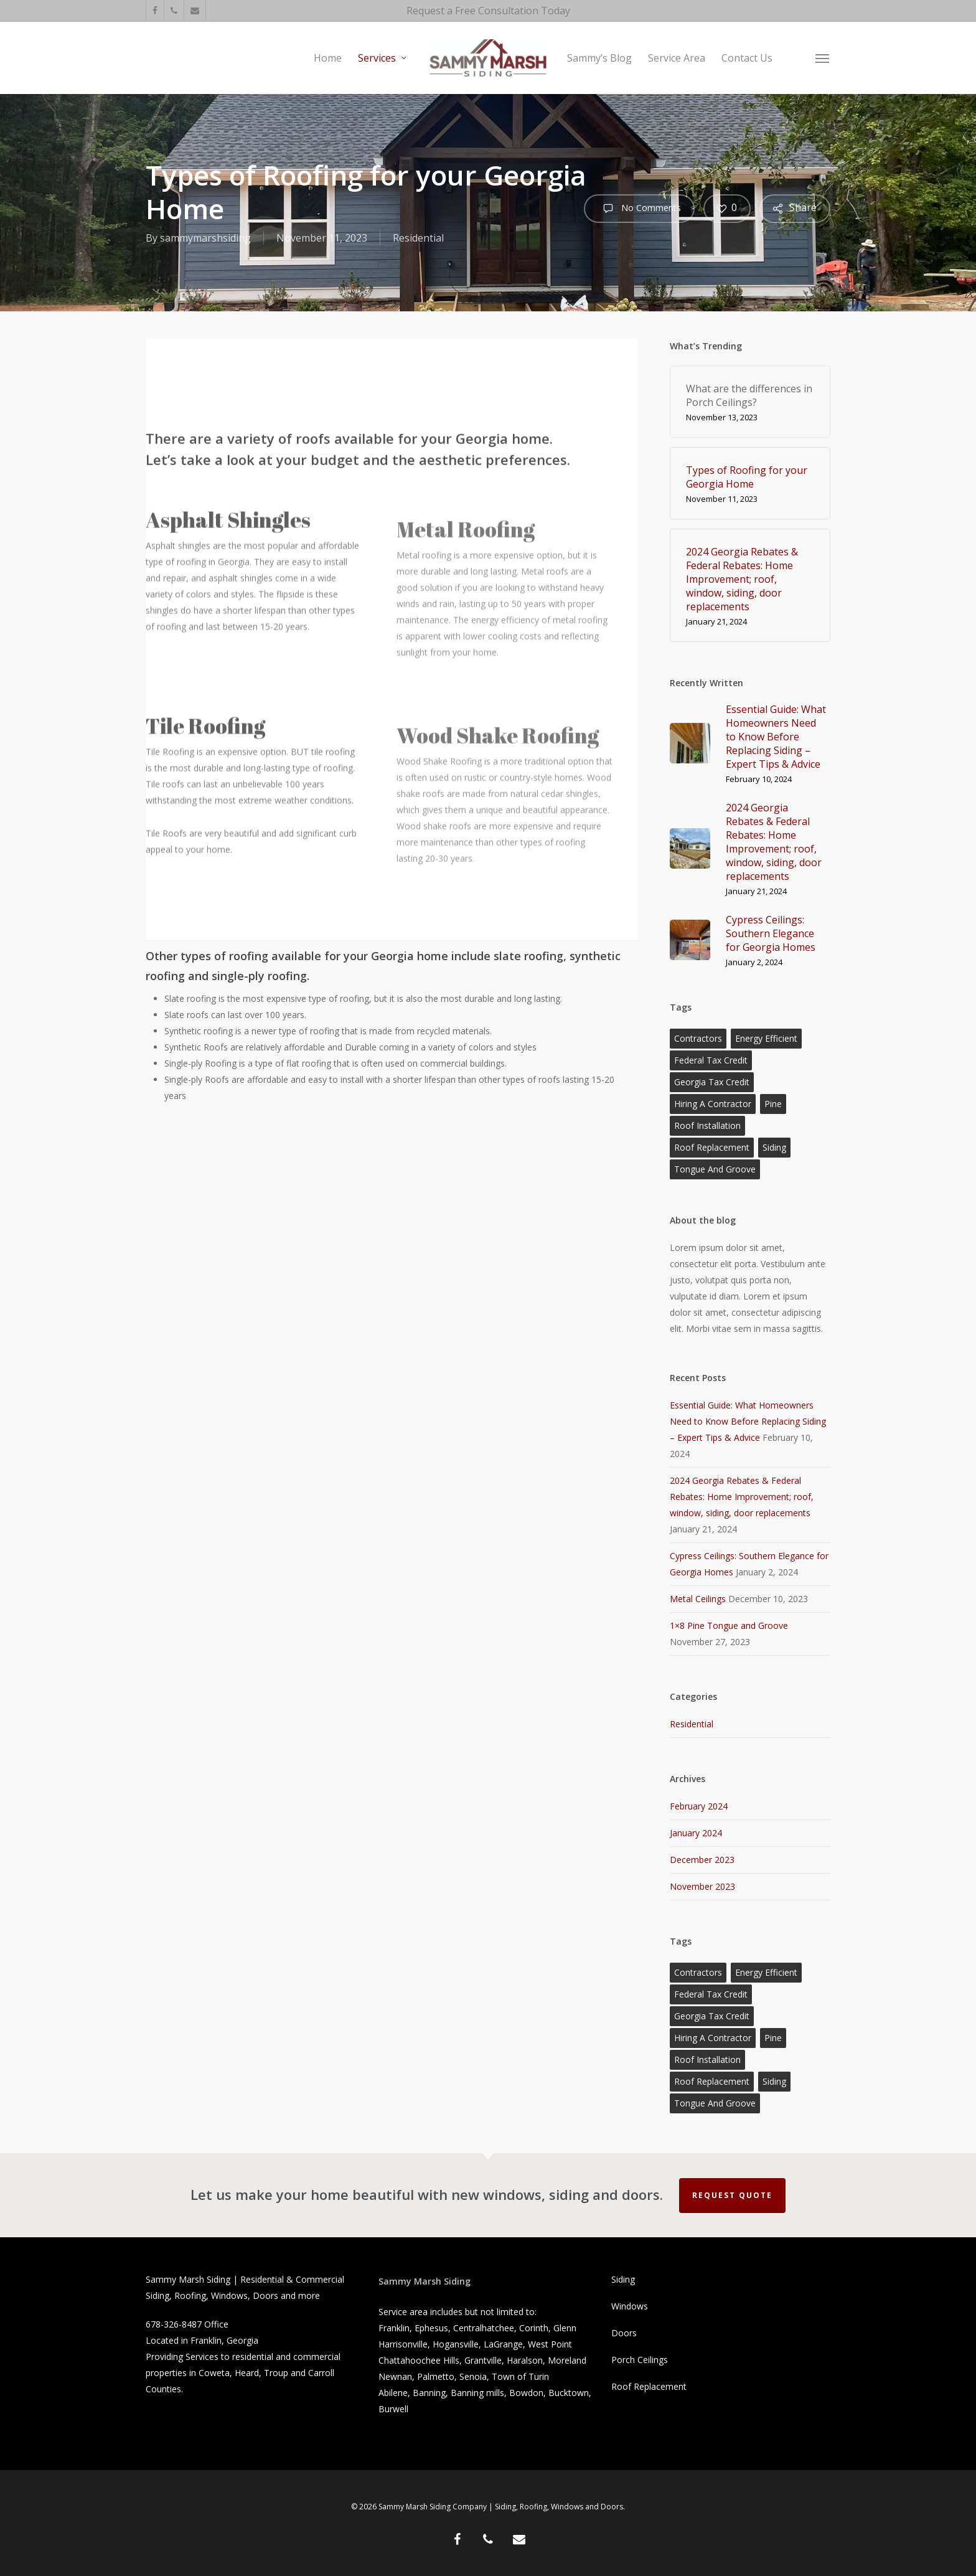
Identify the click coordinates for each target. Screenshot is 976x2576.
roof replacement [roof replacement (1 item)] (711, 1147)
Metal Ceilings (698, 1599)
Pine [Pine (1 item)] (773, 1104)
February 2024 (699, 1806)
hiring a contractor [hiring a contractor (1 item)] (712, 1104)
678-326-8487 (174, 2324)
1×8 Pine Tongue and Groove (729, 1625)
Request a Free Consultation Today (488, 10)
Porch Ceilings (639, 2360)
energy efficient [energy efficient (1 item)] (766, 1038)
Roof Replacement (649, 2386)
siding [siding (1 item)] (774, 1147)
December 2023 (702, 1860)
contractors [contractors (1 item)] (698, 1038)
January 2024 (696, 1833)
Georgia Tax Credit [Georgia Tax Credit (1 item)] (711, 1082)
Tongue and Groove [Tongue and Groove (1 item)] (715, 1169)
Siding (623, 2279)
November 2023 (702, 1886)
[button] (822, 58)
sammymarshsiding (205, 238)
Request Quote (732, 2195)
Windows (629, 2306)
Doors (624, 2333)
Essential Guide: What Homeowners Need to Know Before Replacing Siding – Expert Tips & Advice (748, 1421)
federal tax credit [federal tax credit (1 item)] (711, 1060)
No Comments (639, 208)
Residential (418, 238)
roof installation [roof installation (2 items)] (707, 1125)
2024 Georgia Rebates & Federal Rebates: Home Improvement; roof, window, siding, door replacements (742, 1496)
